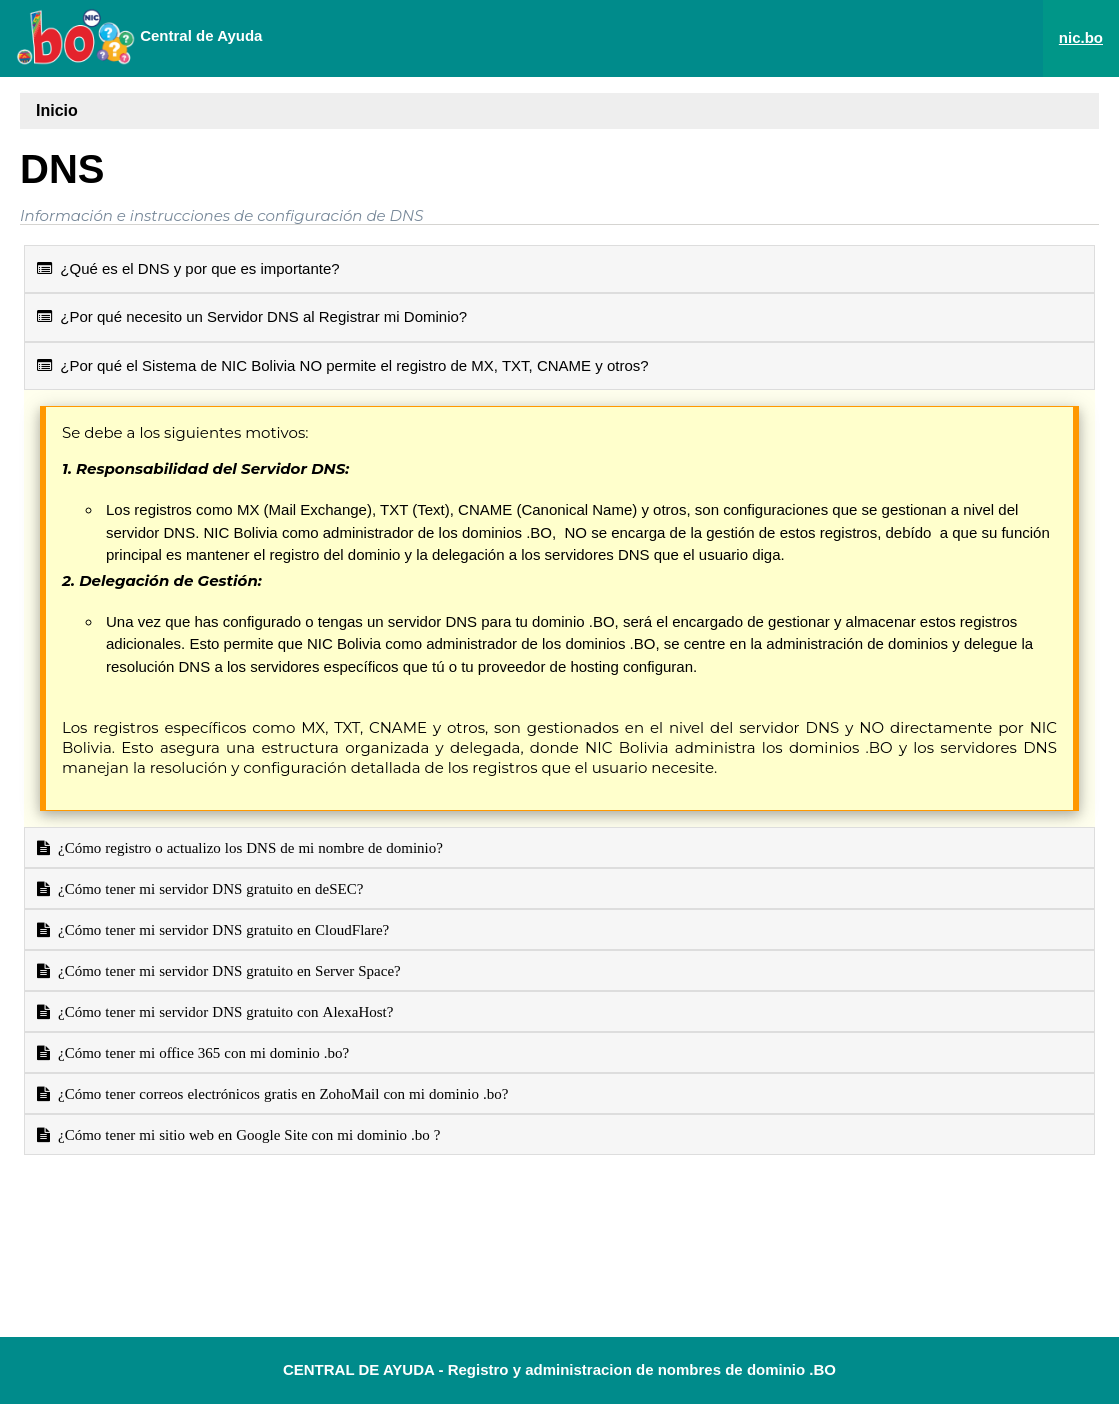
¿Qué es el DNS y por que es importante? (188, 268)
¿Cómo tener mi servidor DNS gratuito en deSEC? (206, 888)
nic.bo (1081, 37)
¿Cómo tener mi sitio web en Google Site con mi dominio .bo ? (245, 1134)
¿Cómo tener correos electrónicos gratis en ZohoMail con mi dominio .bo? (279, 1093)
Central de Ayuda (139, 37)
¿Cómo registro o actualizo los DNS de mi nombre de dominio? (246, 847)
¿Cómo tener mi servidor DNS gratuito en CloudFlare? (219, 929)
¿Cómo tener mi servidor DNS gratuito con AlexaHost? (221, 1011)
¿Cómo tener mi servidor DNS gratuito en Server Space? (225, 970)
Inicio (57, 110)
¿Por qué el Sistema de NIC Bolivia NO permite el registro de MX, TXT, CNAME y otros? (343, 365)
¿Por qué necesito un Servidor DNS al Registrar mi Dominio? (252, 316)
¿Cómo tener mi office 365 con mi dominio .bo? (199, 1052)
